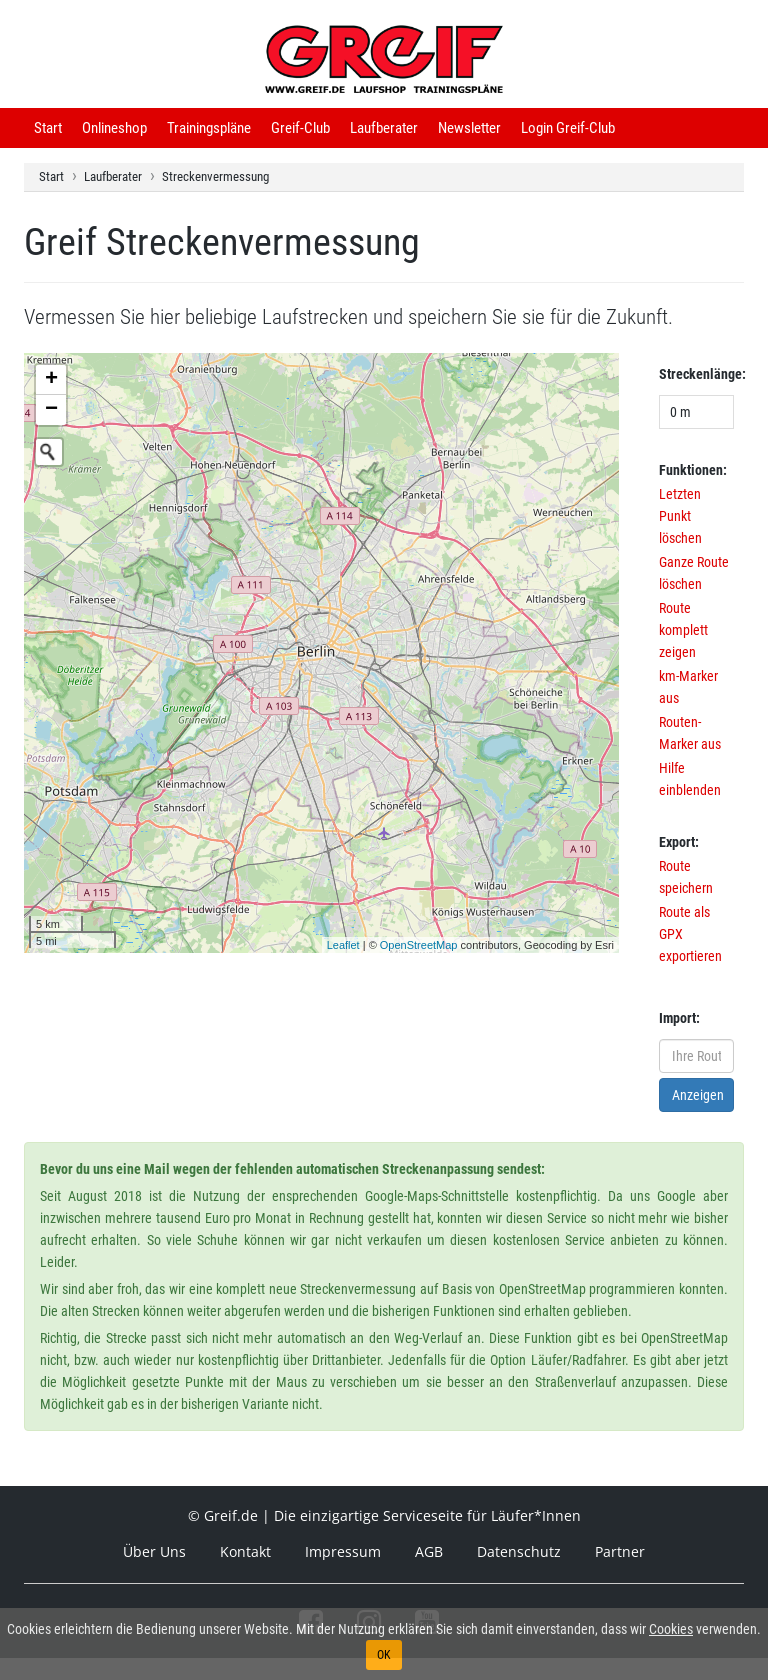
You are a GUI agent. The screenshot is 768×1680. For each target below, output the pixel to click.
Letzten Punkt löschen (680, 516)
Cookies (671, 1629)
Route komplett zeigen (683, 630)
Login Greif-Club (568, 128)
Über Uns (154, 1551)
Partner (620, 1551)
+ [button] (51, 380)
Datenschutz (519, 1551)
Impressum (343, 1551)
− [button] (51, 410)
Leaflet (343, 945)
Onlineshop (114, 128)
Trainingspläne (209, 128)
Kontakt (245, 1551)
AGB (429, 1551)
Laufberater (384, 128)
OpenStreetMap (419, 945)
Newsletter (469, 128)
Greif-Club (300, 128)
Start (48, 128)
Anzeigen (698, 1095)
